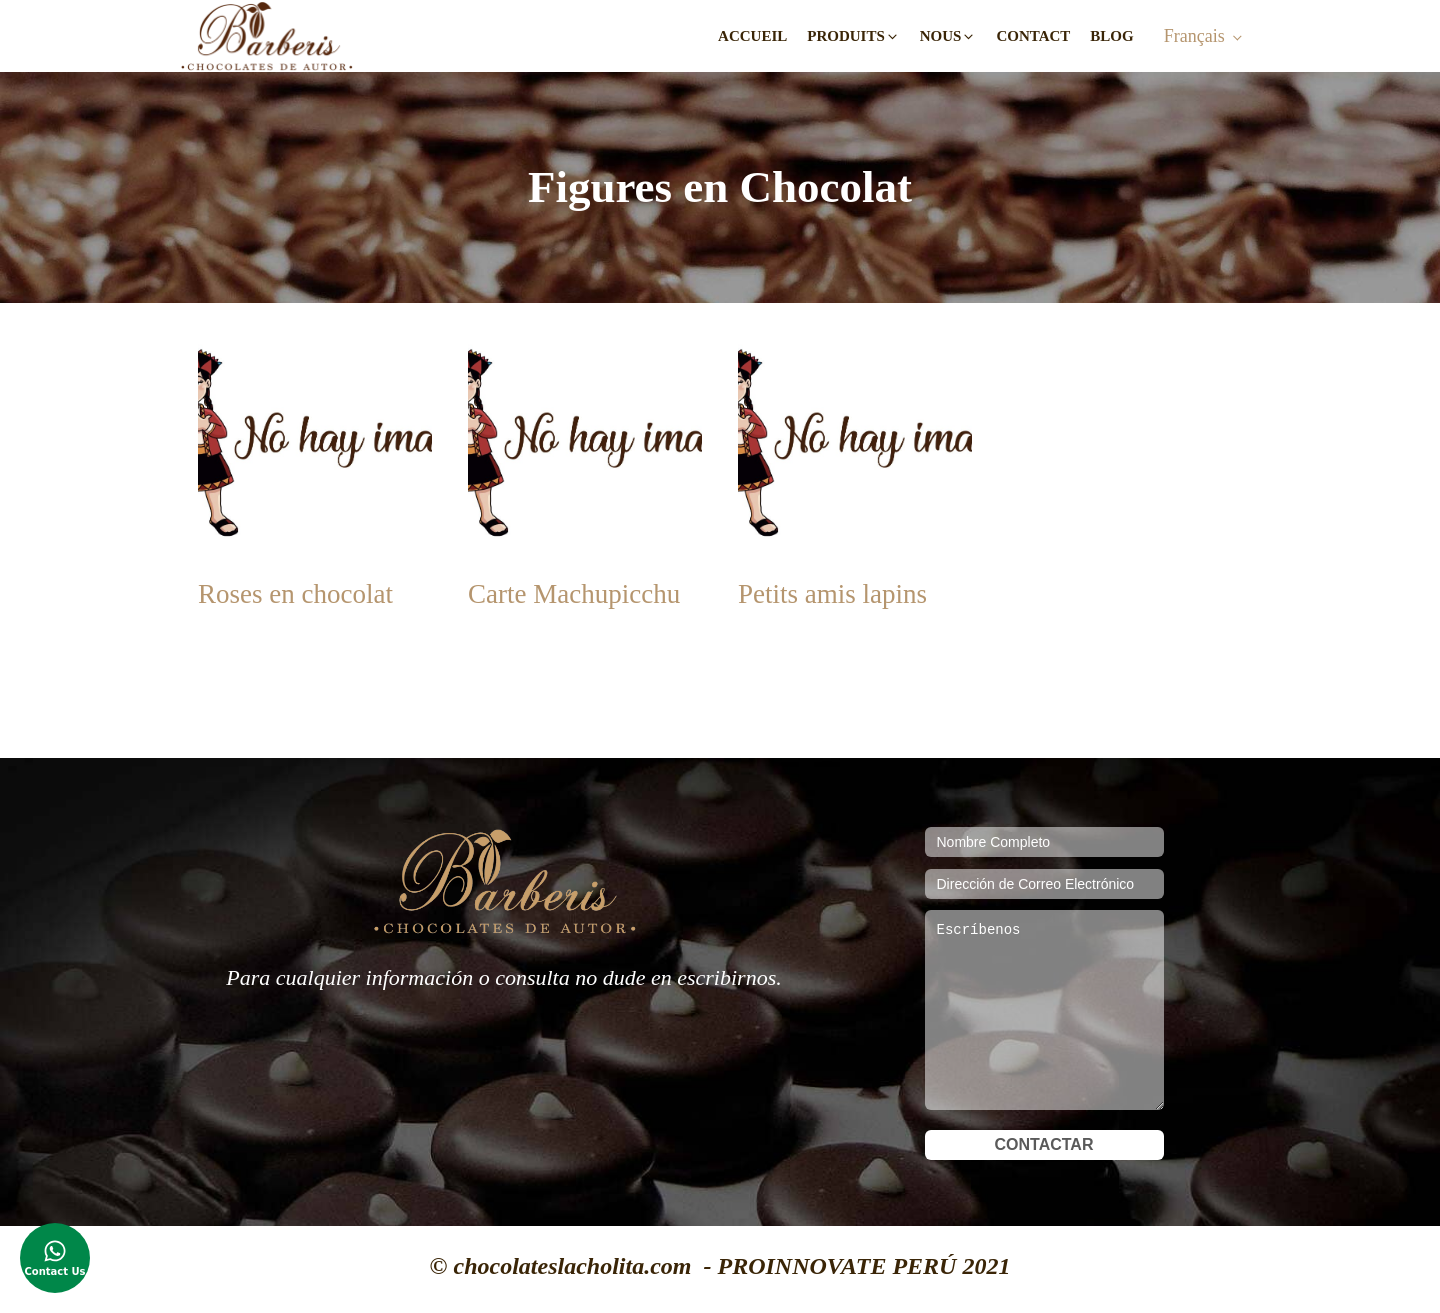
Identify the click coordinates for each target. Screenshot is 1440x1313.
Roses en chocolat (295, 594)
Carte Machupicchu (574, 594)
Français (1194, 36)
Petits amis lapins (832, 594)
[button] (853, 36)
